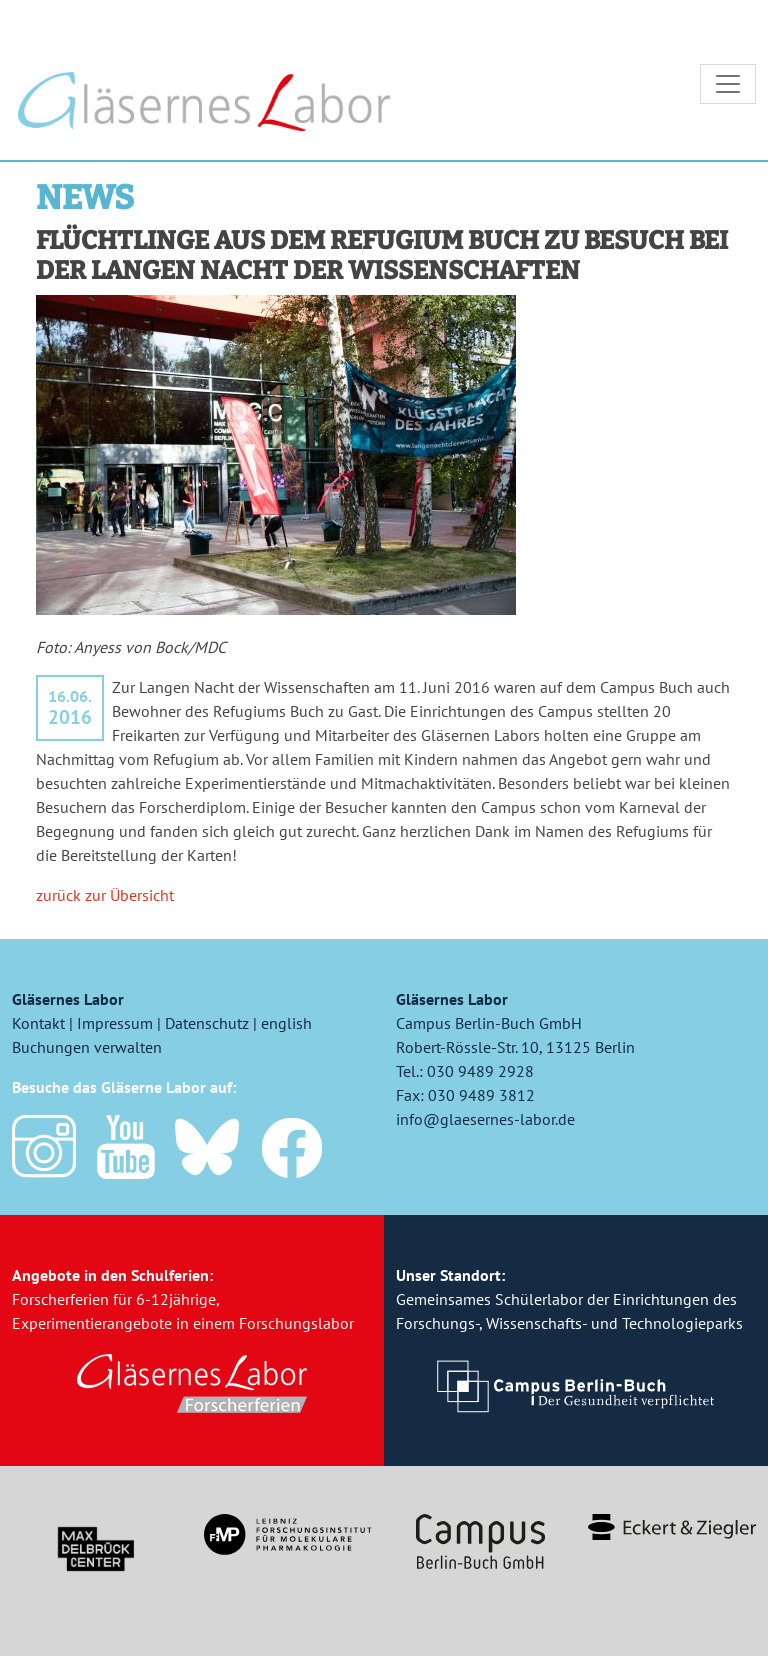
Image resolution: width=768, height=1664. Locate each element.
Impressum (115, 1032)
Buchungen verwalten (87, 1056)
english (286, 1032)
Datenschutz (207, 1032)
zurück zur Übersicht (105, 904)
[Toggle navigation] (728, 88)
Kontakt (38, 1032)
